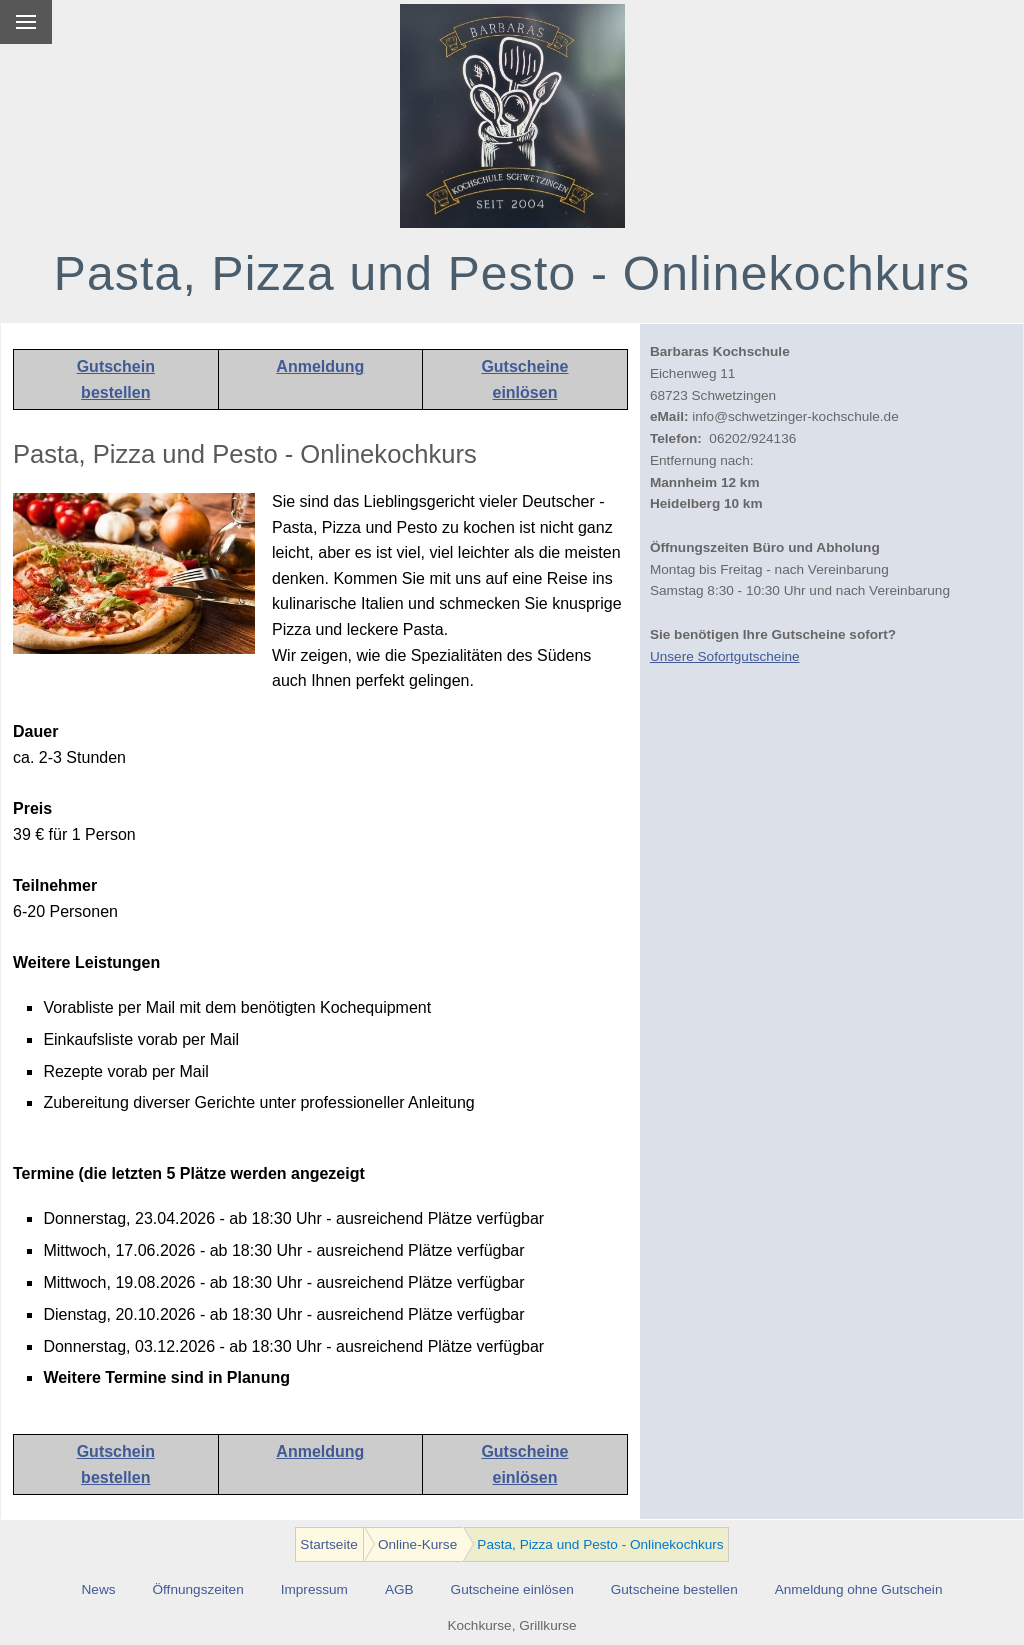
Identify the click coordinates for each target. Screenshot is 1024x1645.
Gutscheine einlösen (512, 1589)
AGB (399, 1589)
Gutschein (116, 366)
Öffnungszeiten (198, 1589)
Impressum (314, 1589)
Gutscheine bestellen (674, 1589)
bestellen (115, 392)
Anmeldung (320, 366)
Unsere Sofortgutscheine (725, 656)
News (99, 1589)
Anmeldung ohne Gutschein (859, 1589)
